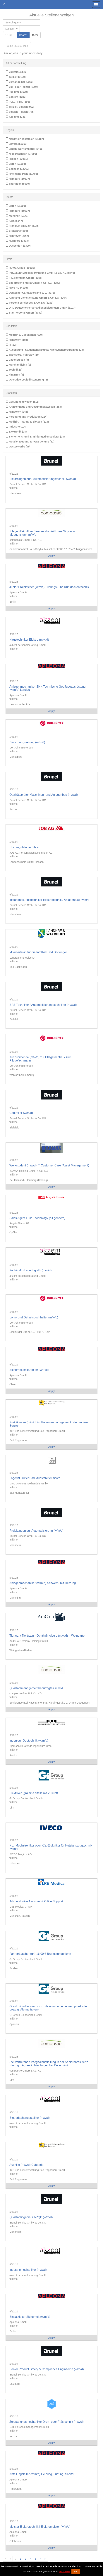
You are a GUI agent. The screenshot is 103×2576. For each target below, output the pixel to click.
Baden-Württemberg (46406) (24, 148)
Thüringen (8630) (18, 183)
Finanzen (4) (15, 374)
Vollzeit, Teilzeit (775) (20, 111)
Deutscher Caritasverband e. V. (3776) (30, 292)
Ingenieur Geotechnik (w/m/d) (28, 1740)
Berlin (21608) (16, 163)
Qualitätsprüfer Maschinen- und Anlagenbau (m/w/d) (43, 794)
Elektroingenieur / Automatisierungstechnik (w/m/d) (42, 478)
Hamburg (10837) (18, 178)
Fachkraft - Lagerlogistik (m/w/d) (30, 1270)
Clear (35, 35)
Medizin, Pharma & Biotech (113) (27, 421)
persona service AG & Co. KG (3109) (29, 302)
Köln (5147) (14, 220)
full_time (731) (16, 116)
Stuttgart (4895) (17, 230)
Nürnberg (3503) (17, 240)
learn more (64, 2571)
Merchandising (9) (18, 364)
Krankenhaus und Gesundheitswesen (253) (34, 406)
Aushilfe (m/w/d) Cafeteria (26, 2164)
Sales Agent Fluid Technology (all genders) (37, 1218)
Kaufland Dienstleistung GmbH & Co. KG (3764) (36, 297)
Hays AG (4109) (17, 287)
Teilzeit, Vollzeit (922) (20, 106)
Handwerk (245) (17, 411)
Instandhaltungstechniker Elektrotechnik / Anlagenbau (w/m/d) (49, 899)
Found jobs (17, 45)
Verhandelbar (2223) (19, 81)
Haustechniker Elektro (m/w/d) (29, 639)
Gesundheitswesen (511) (22, 401)
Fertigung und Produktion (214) (26, 416)
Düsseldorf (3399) (18, 245)
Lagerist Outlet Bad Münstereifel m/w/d (34, 1478)
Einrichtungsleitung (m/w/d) (27, 742)
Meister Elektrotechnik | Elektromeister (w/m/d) (39, 2526)
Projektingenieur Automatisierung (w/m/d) (36, 1530)
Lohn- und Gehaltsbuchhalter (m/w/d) (33, 1317)
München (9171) (17, 215)
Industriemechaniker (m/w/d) (28, 2269)
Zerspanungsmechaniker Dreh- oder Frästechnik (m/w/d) (46, 2421)
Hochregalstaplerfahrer (24, 847)
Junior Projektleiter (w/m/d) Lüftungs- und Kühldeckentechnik (49, 587)
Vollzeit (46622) (16, 71)
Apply (51, 555)
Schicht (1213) (16, 96)
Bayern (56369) (16, 143)
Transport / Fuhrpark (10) (23, 354)
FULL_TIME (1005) (18, 101)
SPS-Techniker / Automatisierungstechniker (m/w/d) (43, 1004)
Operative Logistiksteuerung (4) (27, 379)
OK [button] (75, 2571)
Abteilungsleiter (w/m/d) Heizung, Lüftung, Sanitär (41, 2474)
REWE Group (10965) (20, 267)
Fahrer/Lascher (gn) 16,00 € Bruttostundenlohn (40, 1953)
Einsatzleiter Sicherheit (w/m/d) (29, 2316)
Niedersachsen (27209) (21, 153)
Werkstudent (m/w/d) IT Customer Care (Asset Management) (49, 1165)
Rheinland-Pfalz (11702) (22, 173)
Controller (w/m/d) (21, 1112)
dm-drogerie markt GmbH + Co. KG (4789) (33, 282)
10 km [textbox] (8, 35)
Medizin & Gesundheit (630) (24, 334)
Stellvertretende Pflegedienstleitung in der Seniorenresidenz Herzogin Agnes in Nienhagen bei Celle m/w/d (48, 2063)
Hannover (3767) (17, 235)
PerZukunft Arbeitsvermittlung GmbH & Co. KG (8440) (40, 272)
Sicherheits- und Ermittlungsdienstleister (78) (35, 436)
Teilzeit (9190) (16, 76)
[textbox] (10, 29)
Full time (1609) (17, 91)
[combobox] (11, 29)
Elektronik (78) (16, 431)
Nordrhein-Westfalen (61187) (25, 138)
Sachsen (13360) (17, 168)
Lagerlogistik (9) (17, 359)
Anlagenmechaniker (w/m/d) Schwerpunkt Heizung (42, 1583)
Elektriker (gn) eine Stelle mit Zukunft (33, 1793)
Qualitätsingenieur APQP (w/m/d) (31, 2217)
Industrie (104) (16, 426)
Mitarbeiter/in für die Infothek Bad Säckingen (38, 952)
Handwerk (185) (17, 339)
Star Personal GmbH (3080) (24, 312)
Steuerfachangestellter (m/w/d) (29, 2117)
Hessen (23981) (17, 158)
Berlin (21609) (16, 205)
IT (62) (11, 344)
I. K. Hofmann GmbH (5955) (24, 277)
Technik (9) (14, 369)
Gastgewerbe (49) (18, 446)
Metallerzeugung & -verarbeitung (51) (30, 441)
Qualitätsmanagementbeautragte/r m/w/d (36, 1688)
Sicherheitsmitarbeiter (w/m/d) (29, 1369)
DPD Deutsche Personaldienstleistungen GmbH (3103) (40, 307)
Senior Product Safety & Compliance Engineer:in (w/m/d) (46, 2369)
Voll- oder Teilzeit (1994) (22, 86)
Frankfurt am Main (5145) (23, 225)
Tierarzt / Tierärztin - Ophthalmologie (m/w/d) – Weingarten (47, 1635)
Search (23, 35)
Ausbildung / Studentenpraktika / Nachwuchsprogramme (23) (45, 349)
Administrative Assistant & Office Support (36, 1901)
